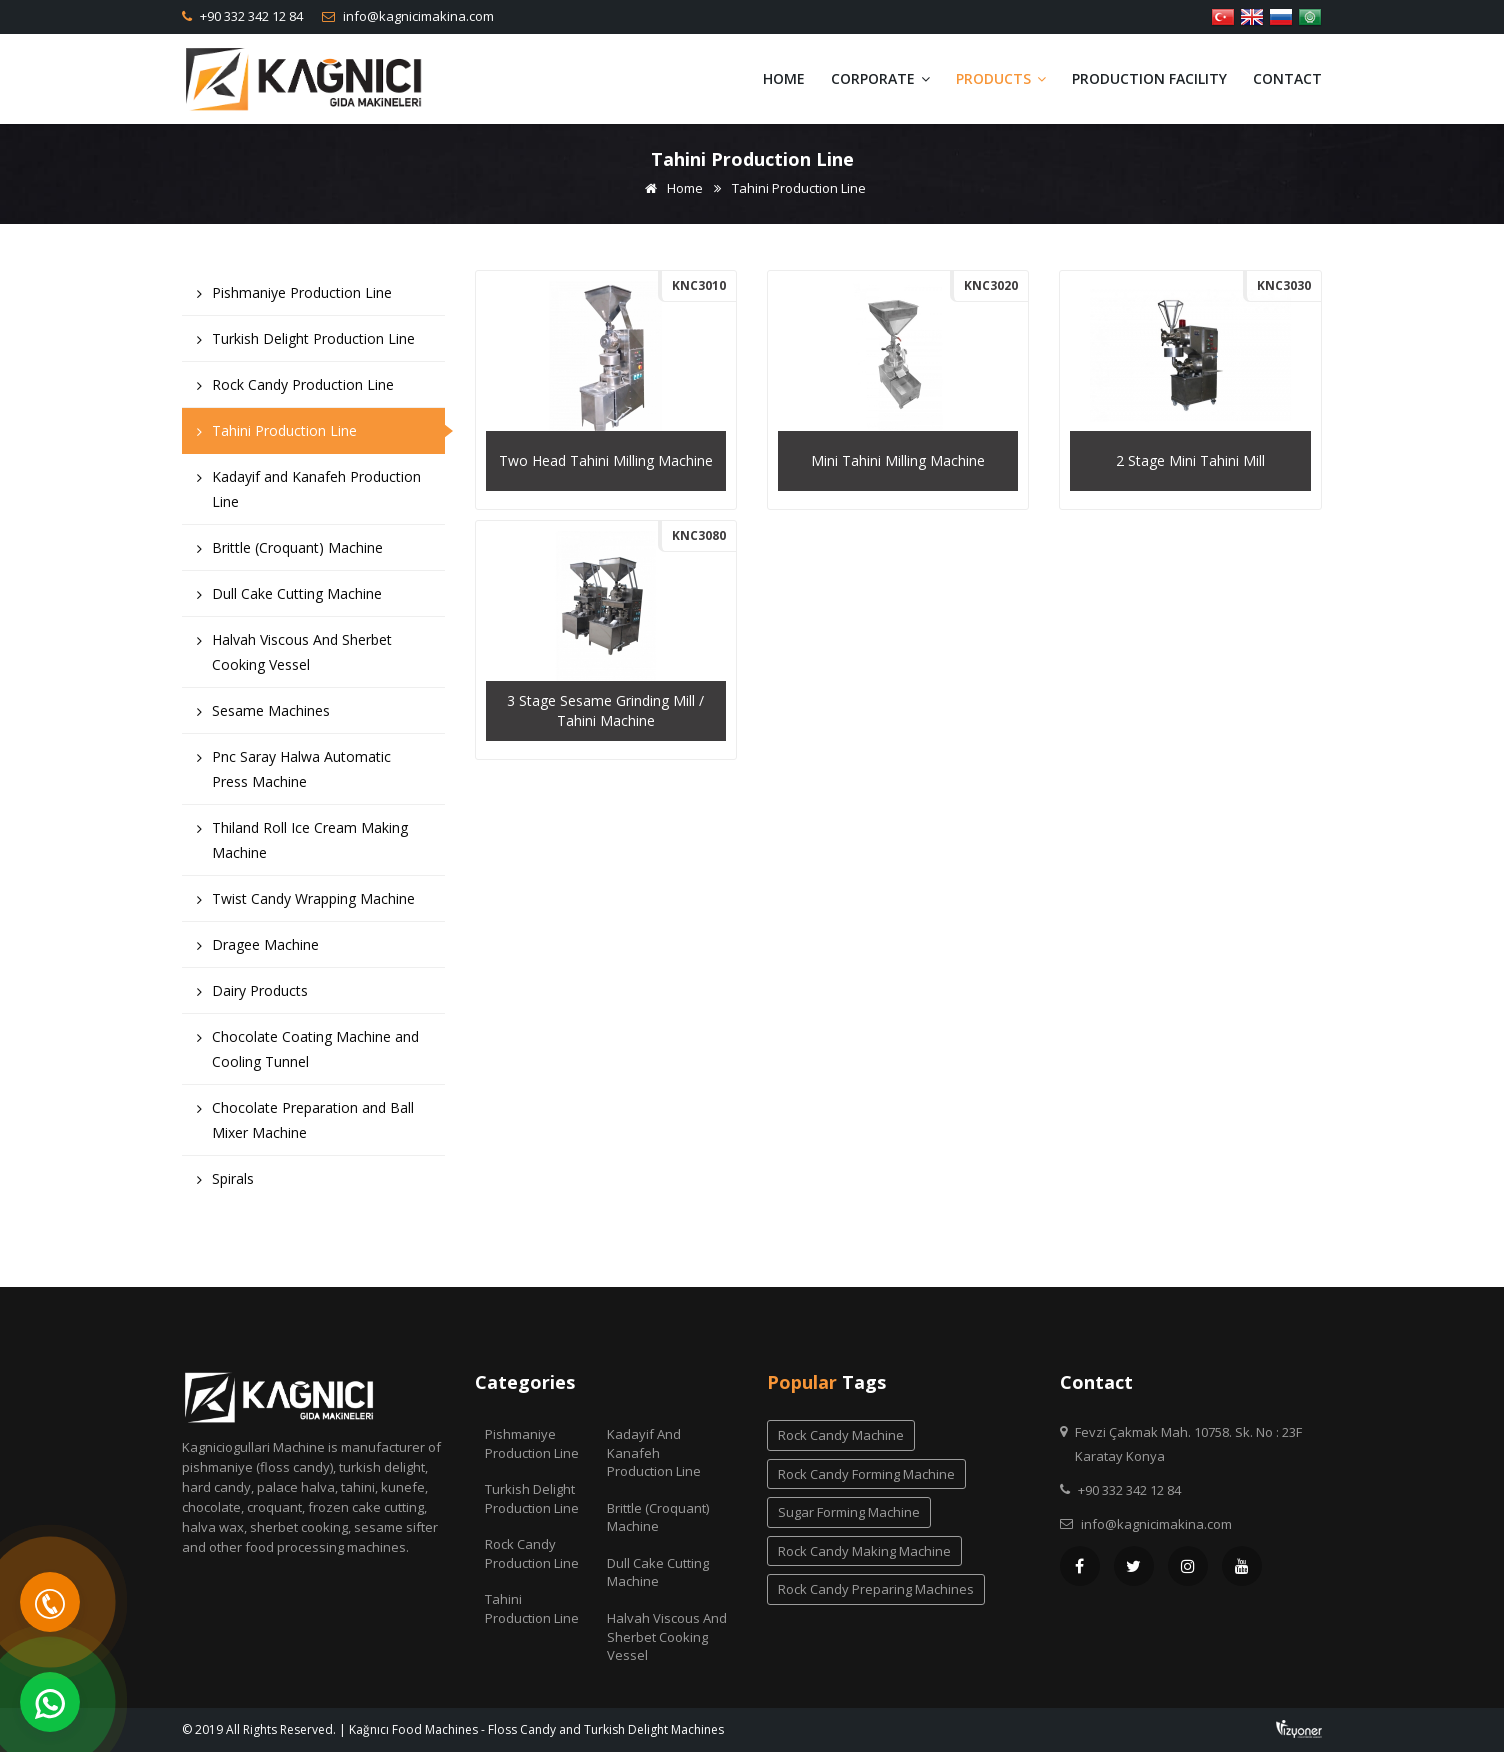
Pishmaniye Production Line (294, 297)
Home (784, 78)
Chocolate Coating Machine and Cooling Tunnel (308, 1054)
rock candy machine (841, 1435)
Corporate (880, 78)
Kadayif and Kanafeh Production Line (309, 494)
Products (1001, 78)
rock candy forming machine (866, 1474)
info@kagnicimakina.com (417, 16)
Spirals (225, 1183)
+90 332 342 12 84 (250, 16)
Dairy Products (252, 995)
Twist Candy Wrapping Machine (306, 903)
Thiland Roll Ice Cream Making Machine (302, 845)
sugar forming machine (849, 1512)
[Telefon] (50, 1602)
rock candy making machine (864, 1551)
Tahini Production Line (277, 435)
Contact (1287, 78)
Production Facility (1149, 78)
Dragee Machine (258, 949)
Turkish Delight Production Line (306, 343)
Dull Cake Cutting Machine (289, 598)
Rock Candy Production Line (295, 389)
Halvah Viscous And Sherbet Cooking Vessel (294, 657)
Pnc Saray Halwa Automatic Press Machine (294, 774)
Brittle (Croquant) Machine (290, 552)
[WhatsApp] (50, 1702)
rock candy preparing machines (876, 1589)
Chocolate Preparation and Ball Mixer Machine (305, 1125)
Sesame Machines (263, 715)
